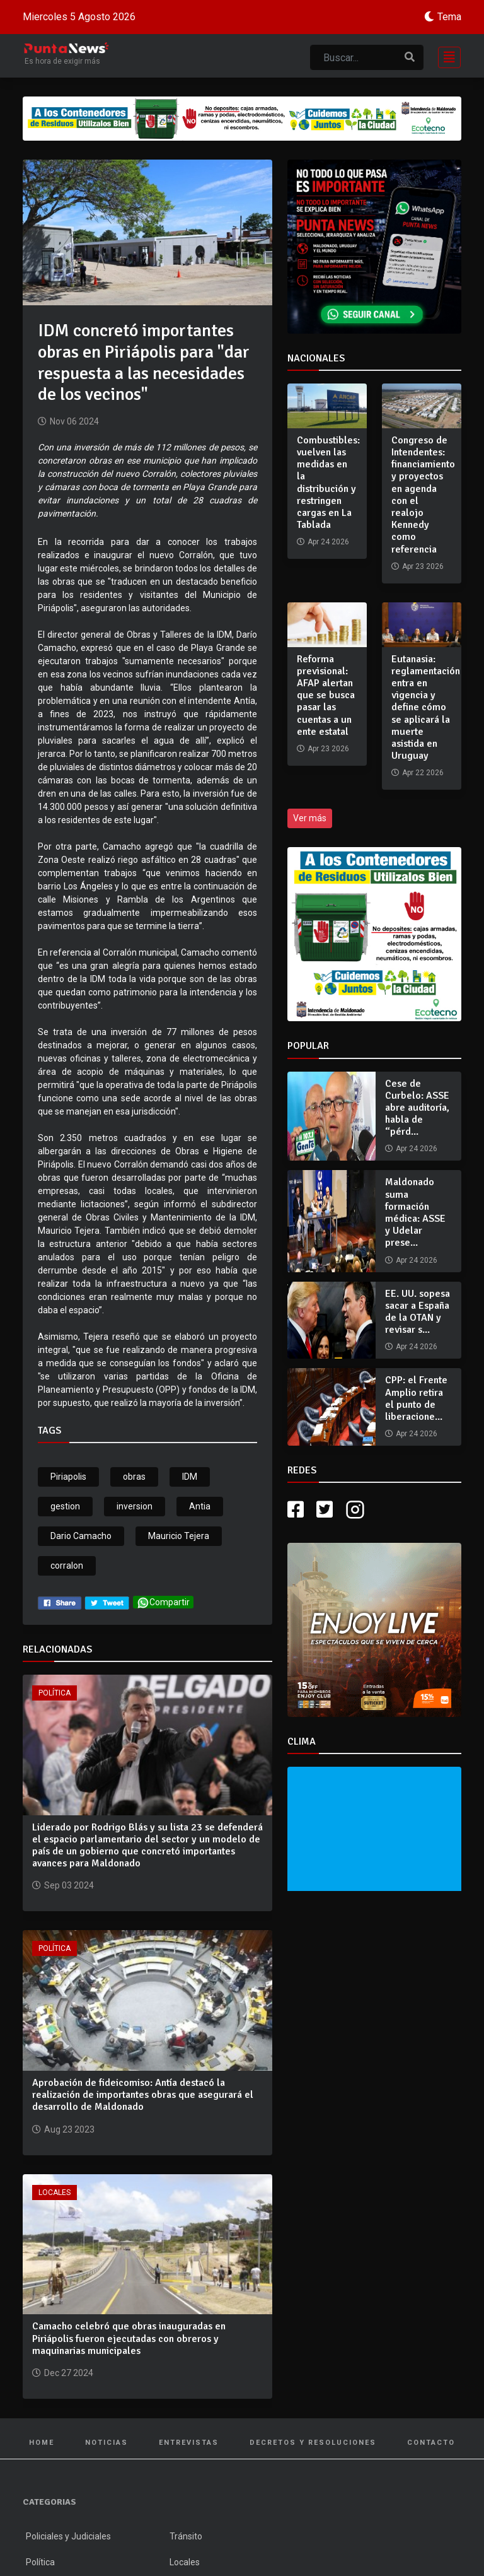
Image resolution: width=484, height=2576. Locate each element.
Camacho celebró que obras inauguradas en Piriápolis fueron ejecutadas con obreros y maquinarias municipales (129, 2338)
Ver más (309, 818)
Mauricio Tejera (178, 1536)
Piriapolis (68, 1477)
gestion (65, 1506)
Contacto (431, 2442)
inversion (135, 1506)
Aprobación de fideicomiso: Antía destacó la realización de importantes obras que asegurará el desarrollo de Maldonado (142, 2094)
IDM (189, 1477)
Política (54, 1693)
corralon (66, 1565)
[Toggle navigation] (445, 55)
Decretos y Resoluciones (313, 2442)
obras (134, 1477)
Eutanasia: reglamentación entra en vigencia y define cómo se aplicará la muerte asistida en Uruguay (425, 708)
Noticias (106, 2442)
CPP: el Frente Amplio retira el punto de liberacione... (416, 1398)
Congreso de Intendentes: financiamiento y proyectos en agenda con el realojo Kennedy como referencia (423, 495)
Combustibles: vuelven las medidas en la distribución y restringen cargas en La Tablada (328, 482)
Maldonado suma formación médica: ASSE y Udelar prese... (415, 1212)
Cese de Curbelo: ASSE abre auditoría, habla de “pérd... (417, 1108)
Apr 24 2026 (416, 1148)
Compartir (163, 1602)
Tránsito (186, 2536)
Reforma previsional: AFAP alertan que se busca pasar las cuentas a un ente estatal (326, 695)
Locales (54, 2192)
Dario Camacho (81, 1536)
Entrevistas (189, 2442)
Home (41, 2442)
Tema (449, 17)
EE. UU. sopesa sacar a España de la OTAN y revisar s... (417, 1312)
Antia (199, 1506)
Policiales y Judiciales (68, 2536)
